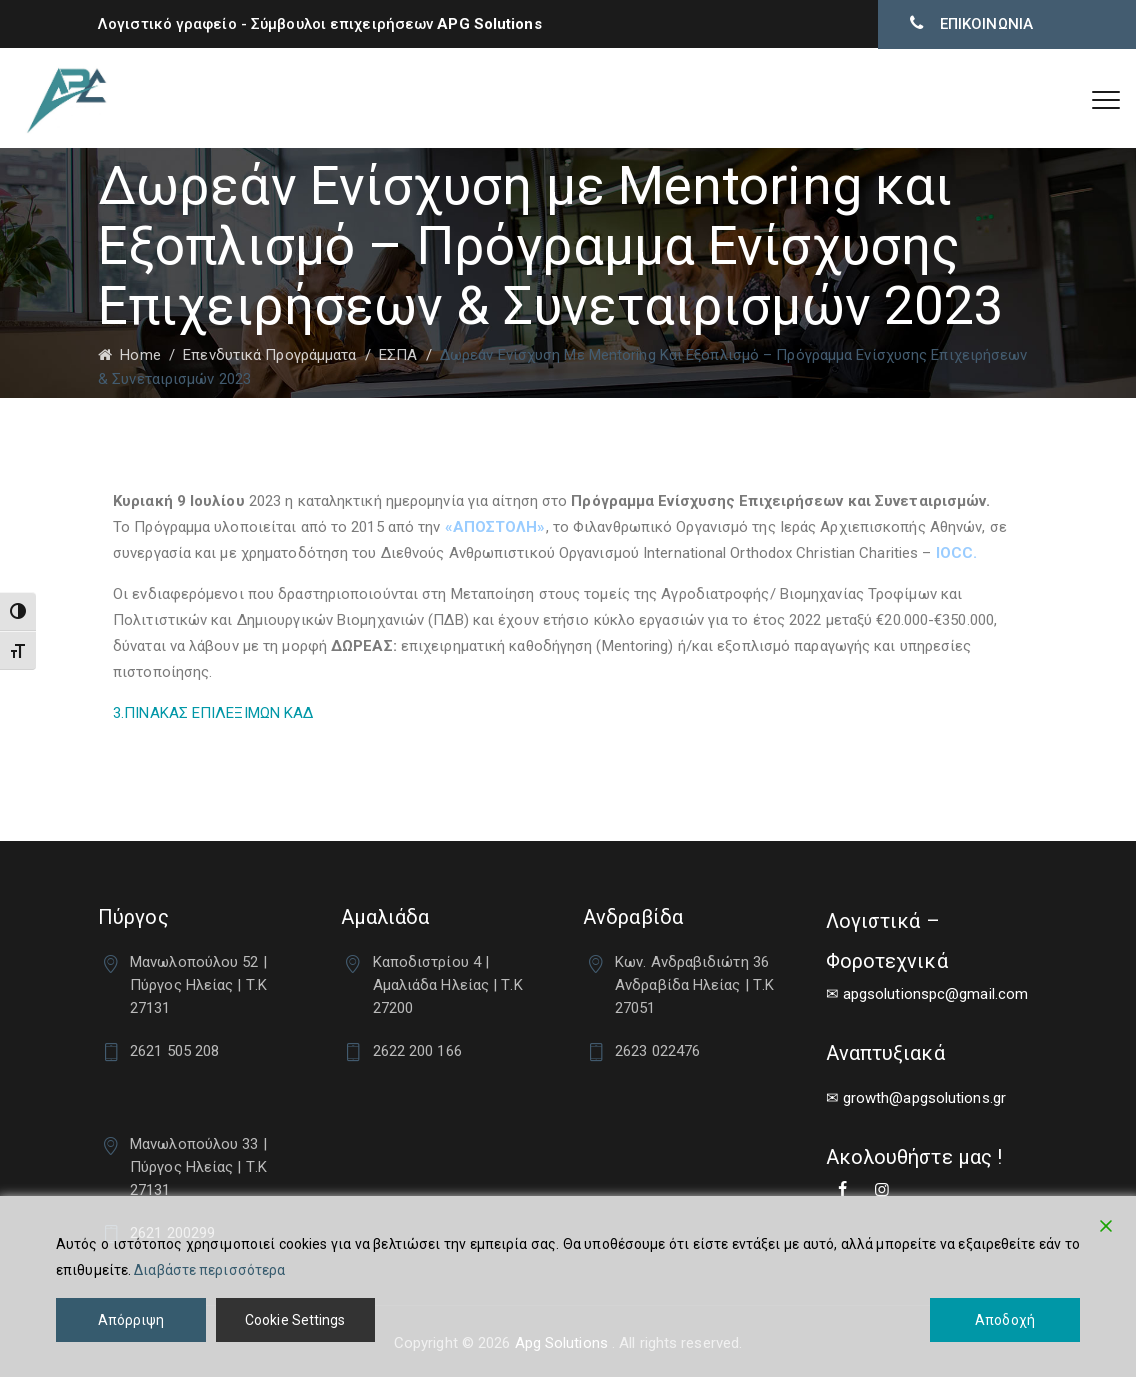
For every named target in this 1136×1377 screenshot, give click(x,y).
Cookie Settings (295, 1320)
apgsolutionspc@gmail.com (935, 994)
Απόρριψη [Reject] (131, 1320)
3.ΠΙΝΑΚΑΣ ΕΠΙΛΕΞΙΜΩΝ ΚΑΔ (213, 713)
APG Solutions (489, 24)
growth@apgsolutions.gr (924, 1098)
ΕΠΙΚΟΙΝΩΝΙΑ (984, 24)
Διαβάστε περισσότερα (209, 1270)
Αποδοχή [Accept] (1005, 1320)
